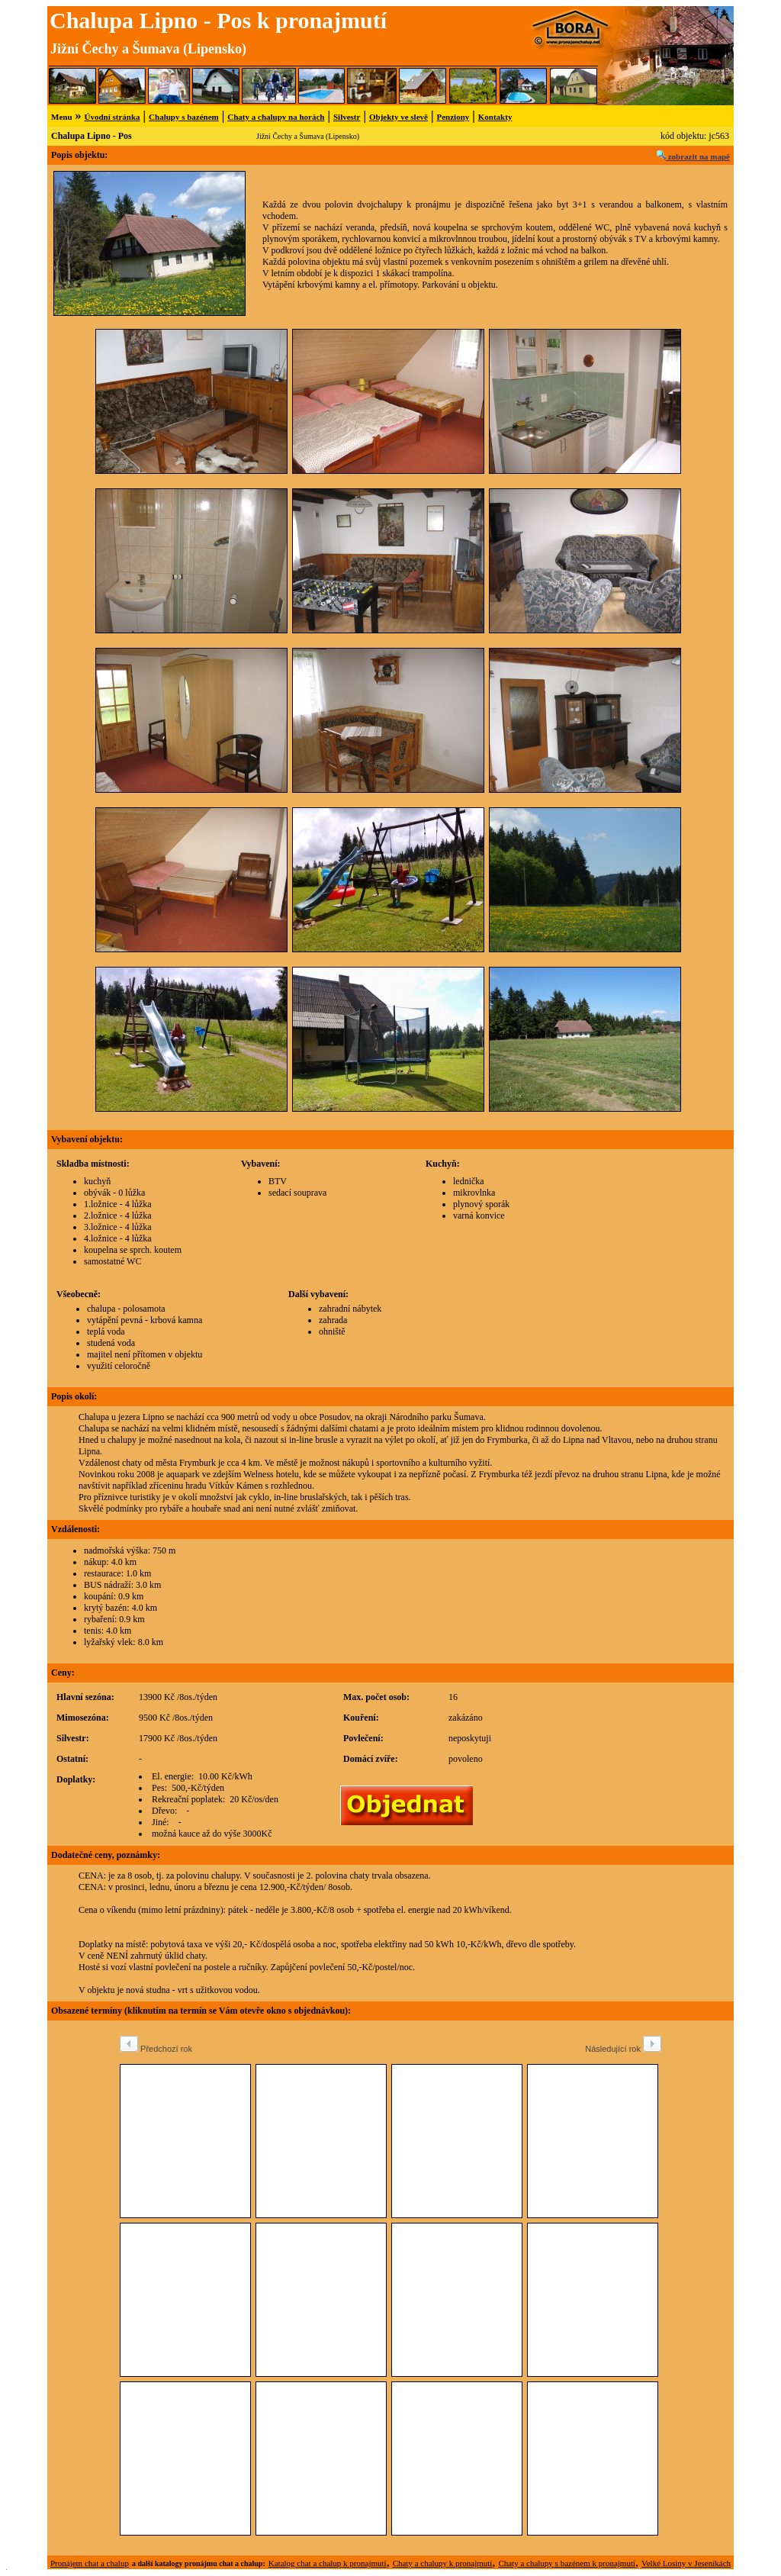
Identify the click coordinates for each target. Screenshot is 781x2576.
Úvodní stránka (112, 116)
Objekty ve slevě (398, 116)
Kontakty (495, 116)
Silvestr (346, 116)
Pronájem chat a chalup (89, 2563)
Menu (61, 116)
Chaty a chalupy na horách (275, 116)
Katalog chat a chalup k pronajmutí (327, 2563)
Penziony (452, 116)
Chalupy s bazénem (184, 116)
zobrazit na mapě (693, 156)
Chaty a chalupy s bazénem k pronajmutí (566, 2563)
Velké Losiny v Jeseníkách (686, 2563)
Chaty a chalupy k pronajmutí (443, 2563)
